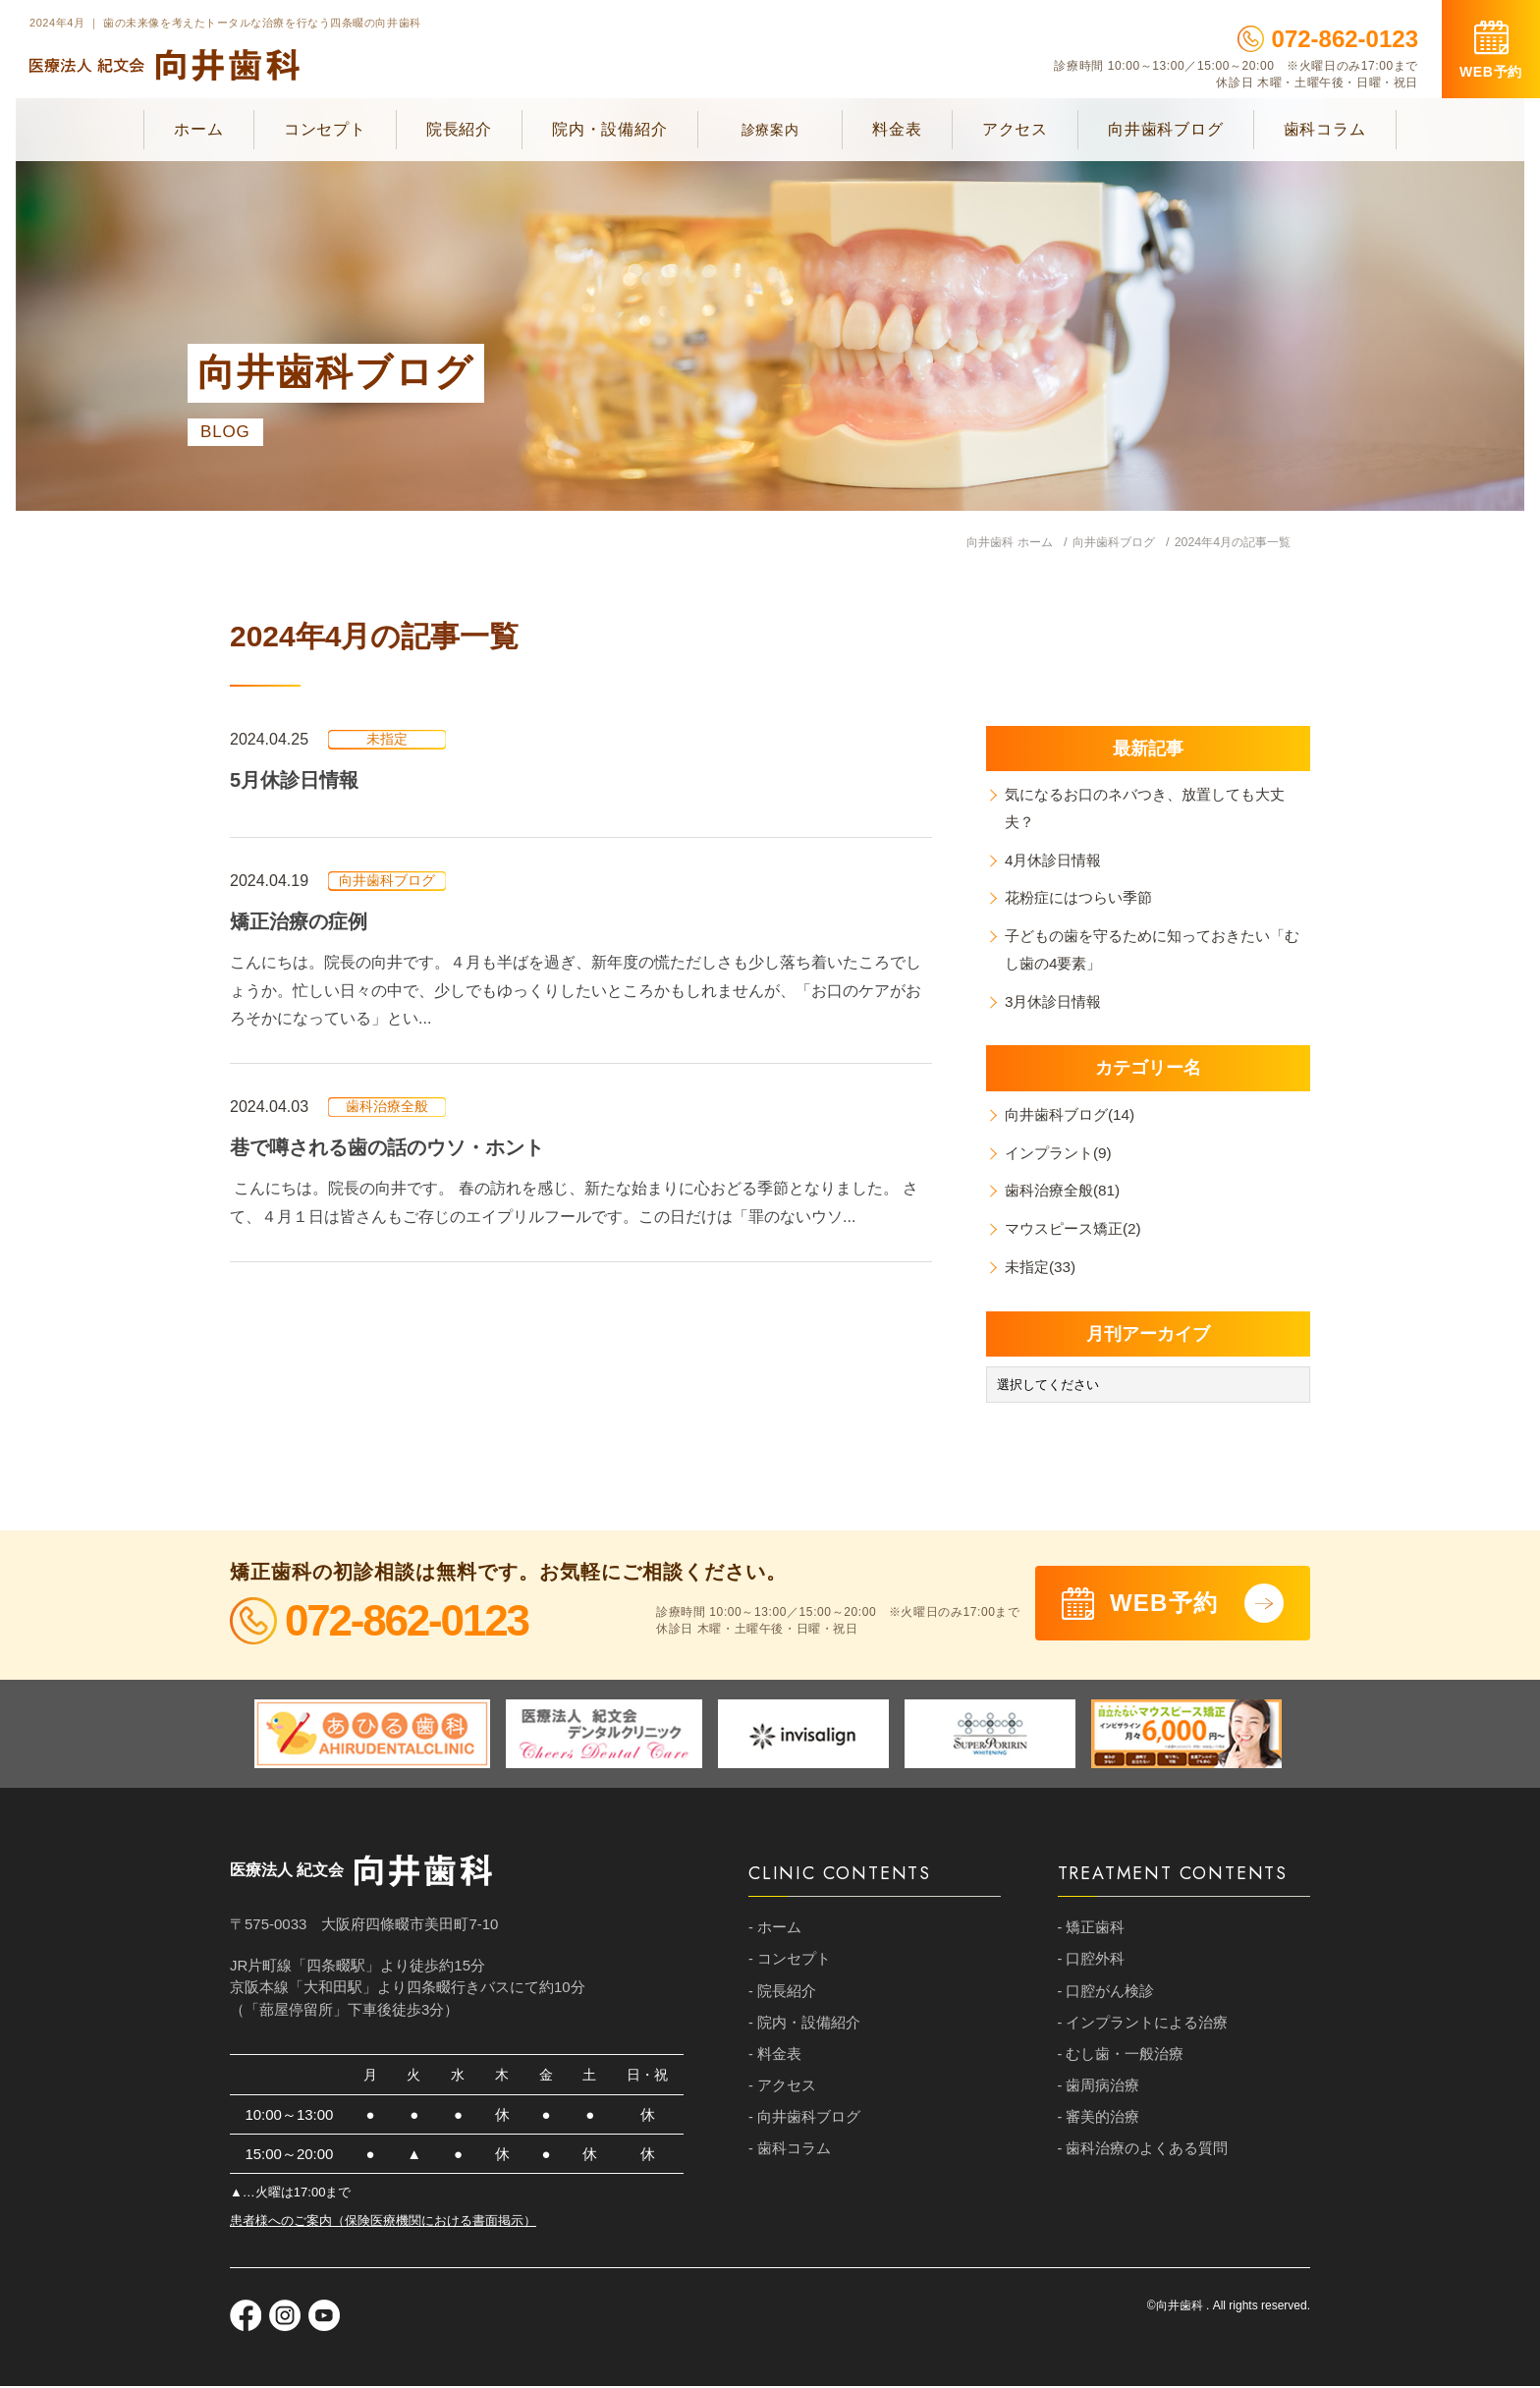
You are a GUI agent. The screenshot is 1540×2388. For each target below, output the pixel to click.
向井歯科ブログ (1166, 129)
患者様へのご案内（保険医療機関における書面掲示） (383, 2222)
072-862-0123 (1328, 39)
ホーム (198, 129)
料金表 (896, 129)
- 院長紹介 (782, 1995)
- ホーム (774, 1930)
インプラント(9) (1063, 1154)
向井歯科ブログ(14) (1074, 1116)
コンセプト (325, 129)
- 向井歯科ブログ (804, 2125)
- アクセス (782, 2092)
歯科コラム (1325, 129)
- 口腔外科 (1092, 1963)
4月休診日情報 (1057, 861)
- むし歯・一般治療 (1121, 2060)
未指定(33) (1043, 1268)
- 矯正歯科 (1092, 1930)
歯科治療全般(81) (1067, 1193)
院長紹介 (459, 129)
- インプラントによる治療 (1143, 2028)
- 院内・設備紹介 (804, 2028)
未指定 (387, 740)
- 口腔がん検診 (1106, 1995)
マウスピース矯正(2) (1078, 1231)
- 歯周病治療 (1099, 2092)
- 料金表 (774, 2060)
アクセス (1015, 129)
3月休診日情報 (1057, 1003)
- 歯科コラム (789, 2157)
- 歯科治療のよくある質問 (1143, 2157)
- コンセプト (789, 1963)
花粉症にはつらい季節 (1084, 899)
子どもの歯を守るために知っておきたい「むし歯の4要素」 (1147, 950)
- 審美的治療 (1099, 2125)
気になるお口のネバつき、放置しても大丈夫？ (1155, 808)
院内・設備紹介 (610, 129)
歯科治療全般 (387, 1107)
